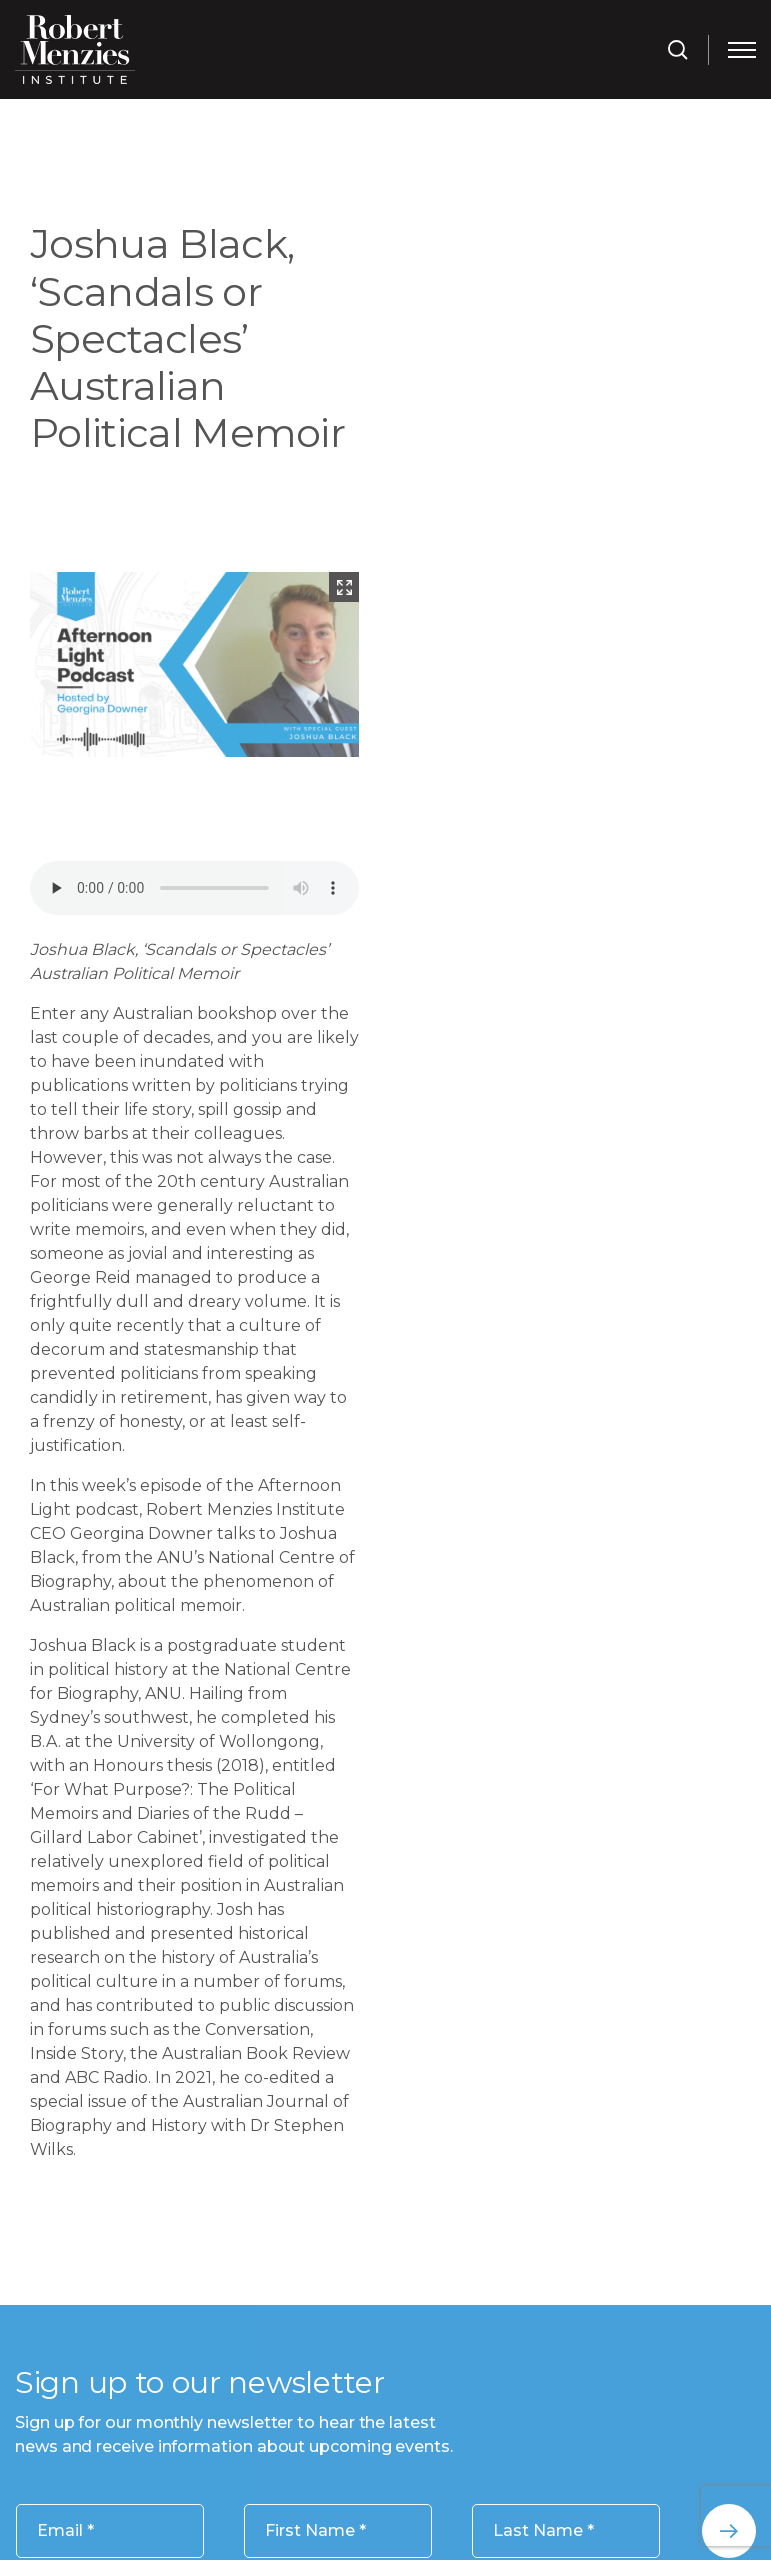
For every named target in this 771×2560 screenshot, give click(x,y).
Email (65, 2531)
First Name (315, 2531)
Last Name (543, 2531)
